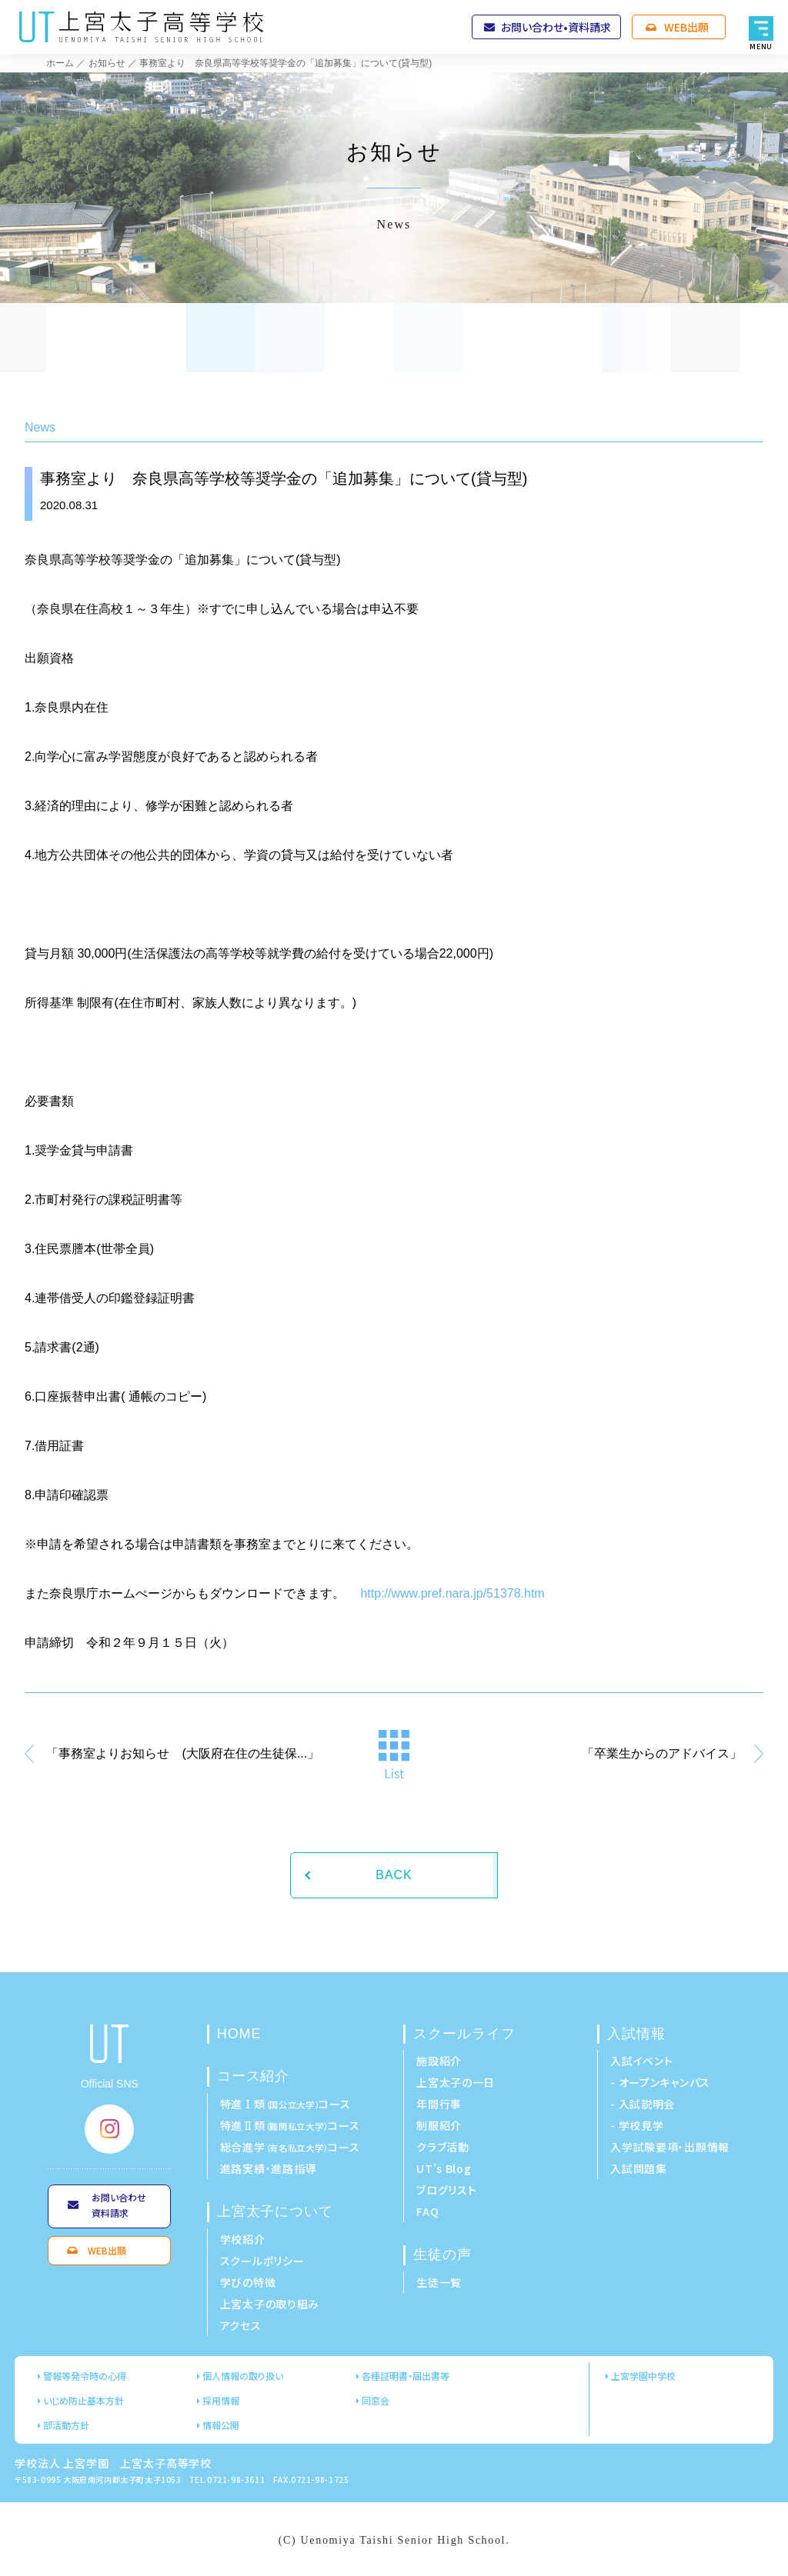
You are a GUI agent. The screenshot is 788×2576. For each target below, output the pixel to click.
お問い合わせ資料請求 (119, 2205)
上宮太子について (275, 2211)
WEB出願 (686, 27)
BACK (394, 1874)
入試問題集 (638, 2168)
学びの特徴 (248, 2282)
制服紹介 (439, 2125)
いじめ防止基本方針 (83, 2400)
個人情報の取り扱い (242, 2375)
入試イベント (641, 2060)
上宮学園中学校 (643, 2375)
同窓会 (375, 2400)
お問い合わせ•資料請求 (556, 27)
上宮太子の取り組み (269, 2303)
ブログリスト (446, 2190)
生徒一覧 (439, 2282)
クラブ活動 (442, 2146)
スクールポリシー (262, 2260)
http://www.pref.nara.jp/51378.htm (452, 1593)
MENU (761, 45)
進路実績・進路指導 (268, 2168)
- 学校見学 (636, 2125)
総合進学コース (290, 2146)
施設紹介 (439, 2060)
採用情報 (220, 2400)
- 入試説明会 (642, 2103)
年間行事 (439, 2103)
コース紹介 (253, 2076)
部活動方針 (66, 2424)
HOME (239, 2033)
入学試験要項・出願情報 (670, 2146)
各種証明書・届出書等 (405, 2375)
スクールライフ (464, 2033)
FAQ (427, 2211)
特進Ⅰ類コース (285, 2103)
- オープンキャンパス (660, 2082)
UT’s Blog (443, 2168)
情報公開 (220, 2424)
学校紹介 (242, 2239)
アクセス (241, 2325)
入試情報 (636, 2033)
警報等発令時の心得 (84, 2375)
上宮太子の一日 (455, 2082)
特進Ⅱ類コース (290, 2125)
